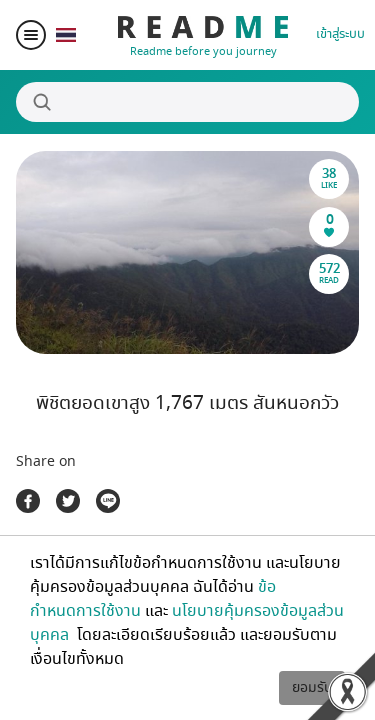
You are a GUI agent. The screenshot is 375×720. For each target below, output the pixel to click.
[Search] (187, 102)
